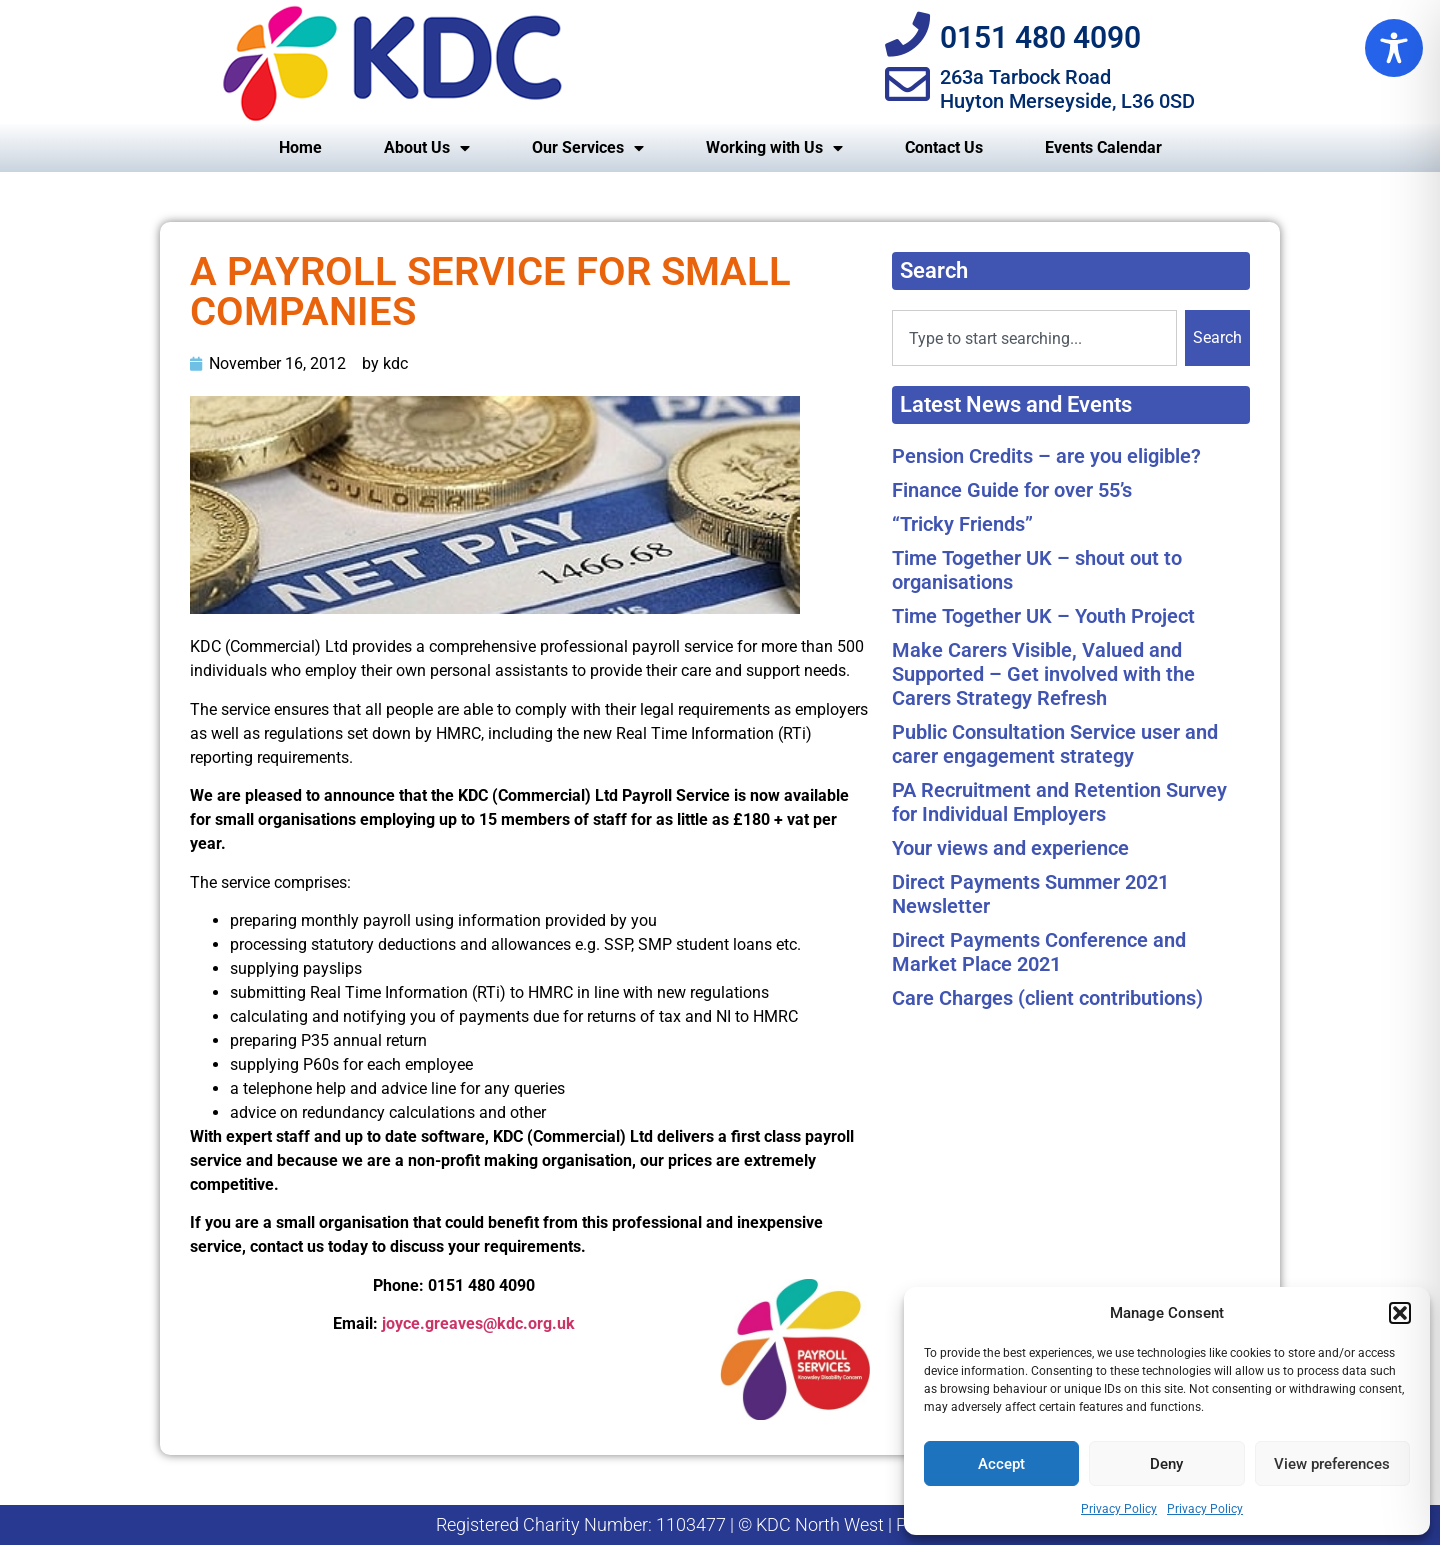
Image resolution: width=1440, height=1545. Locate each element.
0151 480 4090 (1040, 37)
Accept (1001, 1464)
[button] (1400, 1313)
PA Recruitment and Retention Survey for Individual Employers (1059, 802)
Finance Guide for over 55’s (1012, 490)
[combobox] (1034, 338)
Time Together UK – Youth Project (1043, 616)
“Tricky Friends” (962, 524)
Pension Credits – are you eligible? (1046, 456)
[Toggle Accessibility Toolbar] (1394, 48)
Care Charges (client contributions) (1047, 998)
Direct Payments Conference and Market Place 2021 (1039, 952)
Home (300, 147)
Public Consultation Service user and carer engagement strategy (1055, 744)
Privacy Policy (1119, 1509)
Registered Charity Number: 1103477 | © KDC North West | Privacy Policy (720, 1524)
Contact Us (944, 147)
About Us (427, 148)
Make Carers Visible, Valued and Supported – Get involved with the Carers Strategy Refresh (1043, 674)
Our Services (588, 148)
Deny (1166, 1464)
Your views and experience (1010, 848)
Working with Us (774, 148)
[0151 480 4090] (907, 34)
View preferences (1332, 1464)
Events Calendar (1103, 147)
